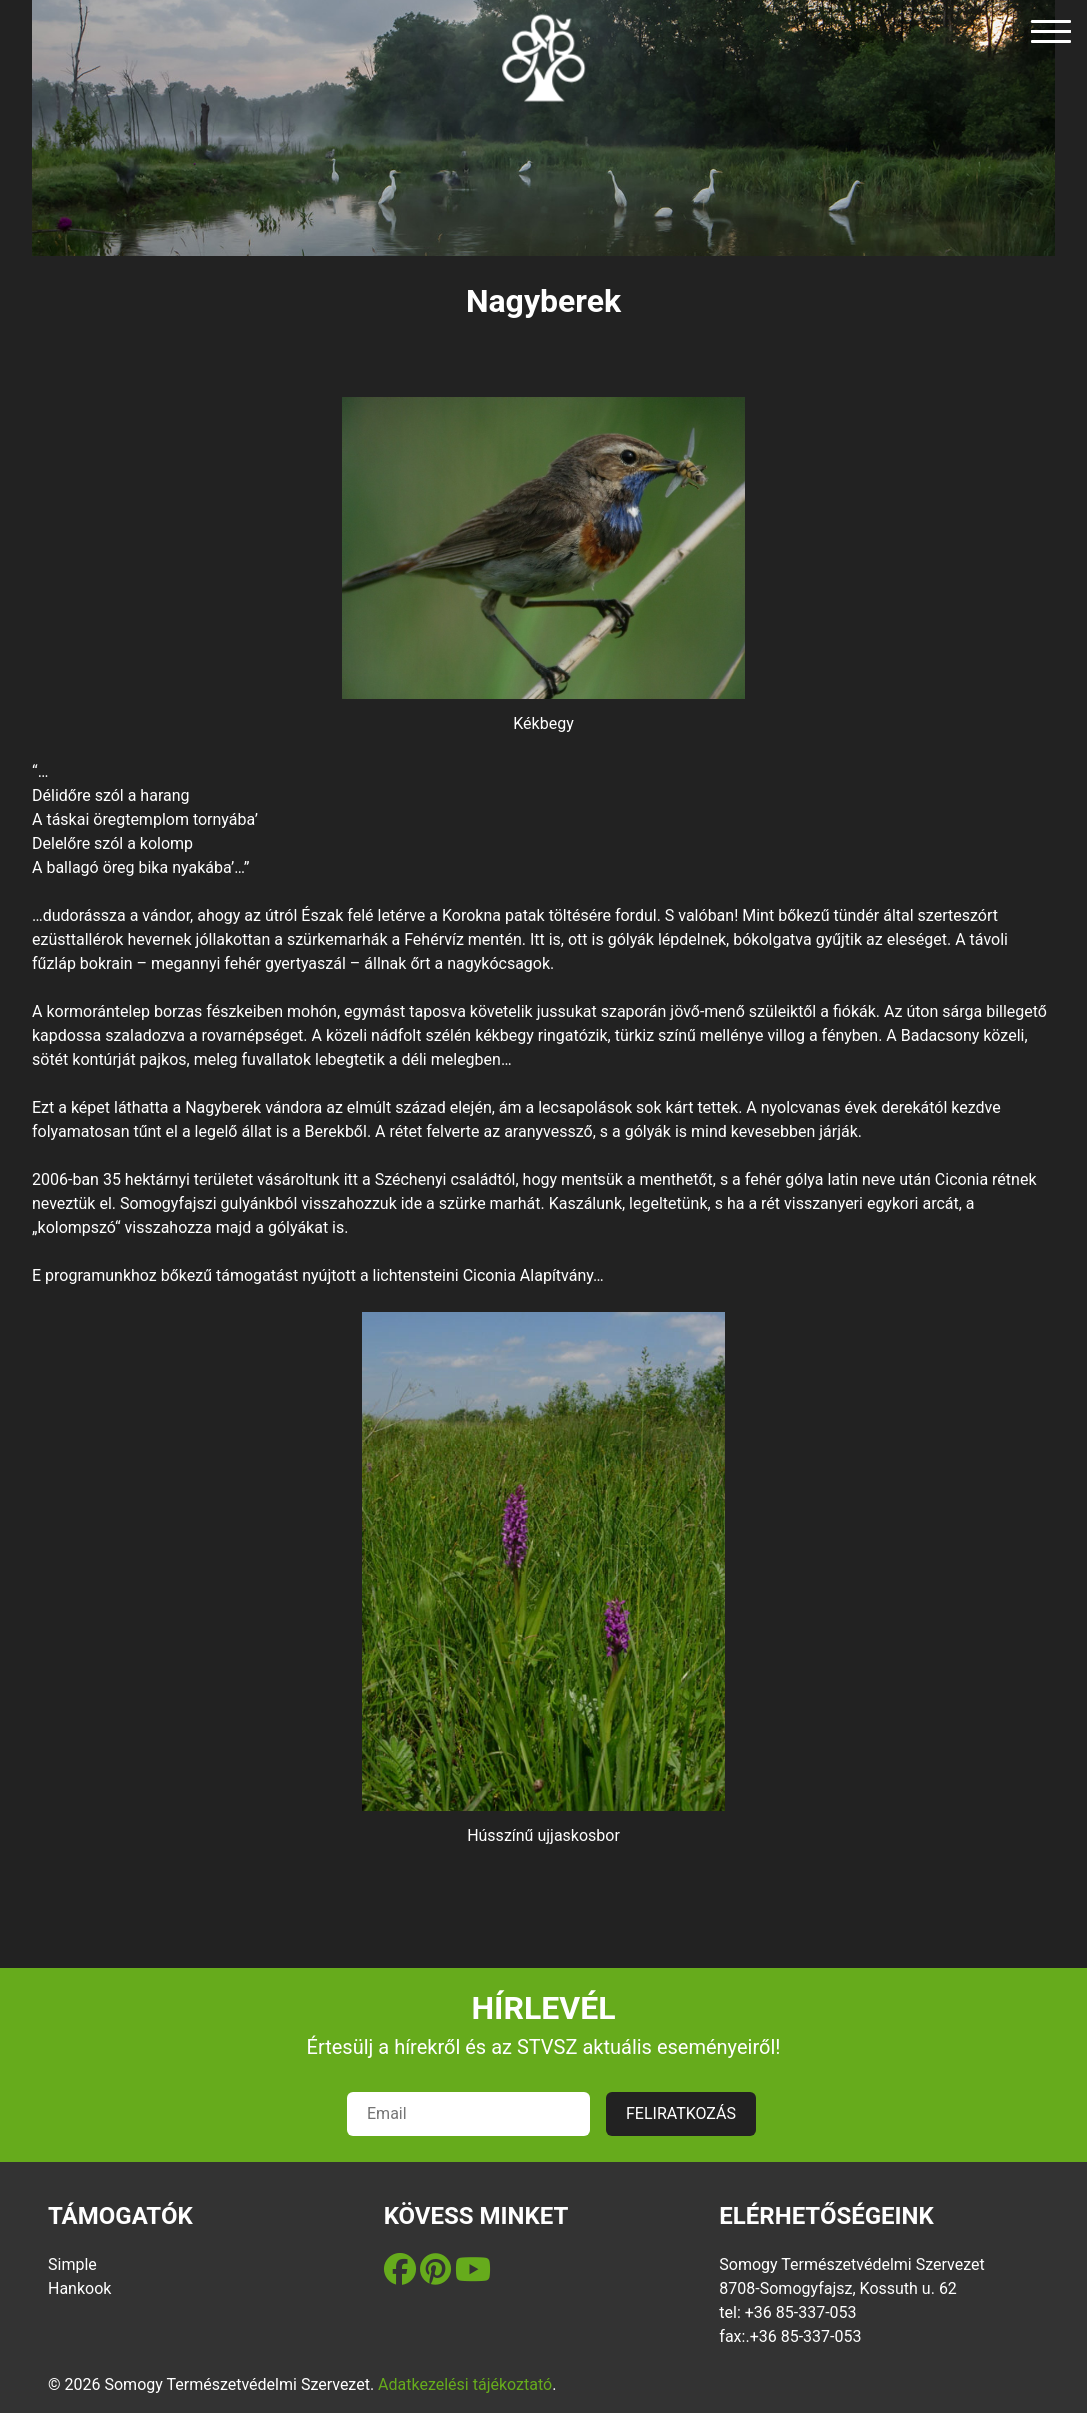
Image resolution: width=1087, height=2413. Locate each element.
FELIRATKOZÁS (681, 2113)
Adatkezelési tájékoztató (465, 2384)
